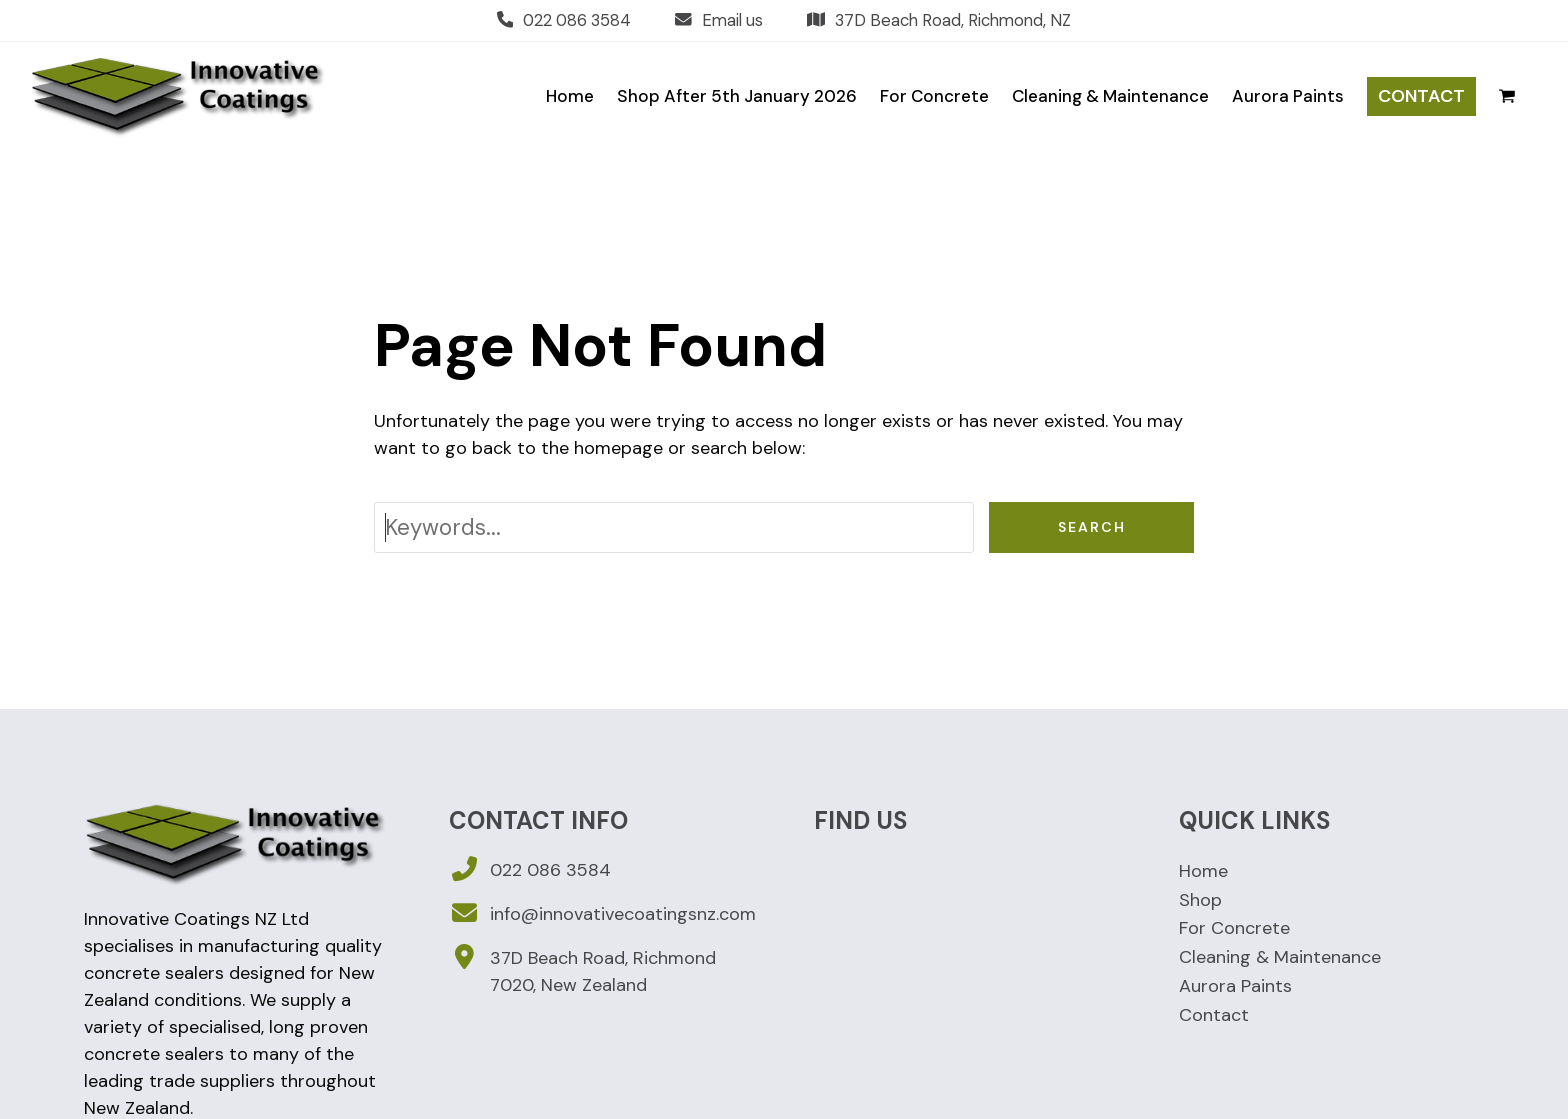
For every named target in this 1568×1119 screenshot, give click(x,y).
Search (1092, 527)
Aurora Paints (1235, 986)
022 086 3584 (577, 20)
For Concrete (1234, 928)
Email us (732, 20)
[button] (1507, 96)
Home (1203, 871)
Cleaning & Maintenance (1280, 957)
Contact (1214, 1015)
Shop (1200, 900)
